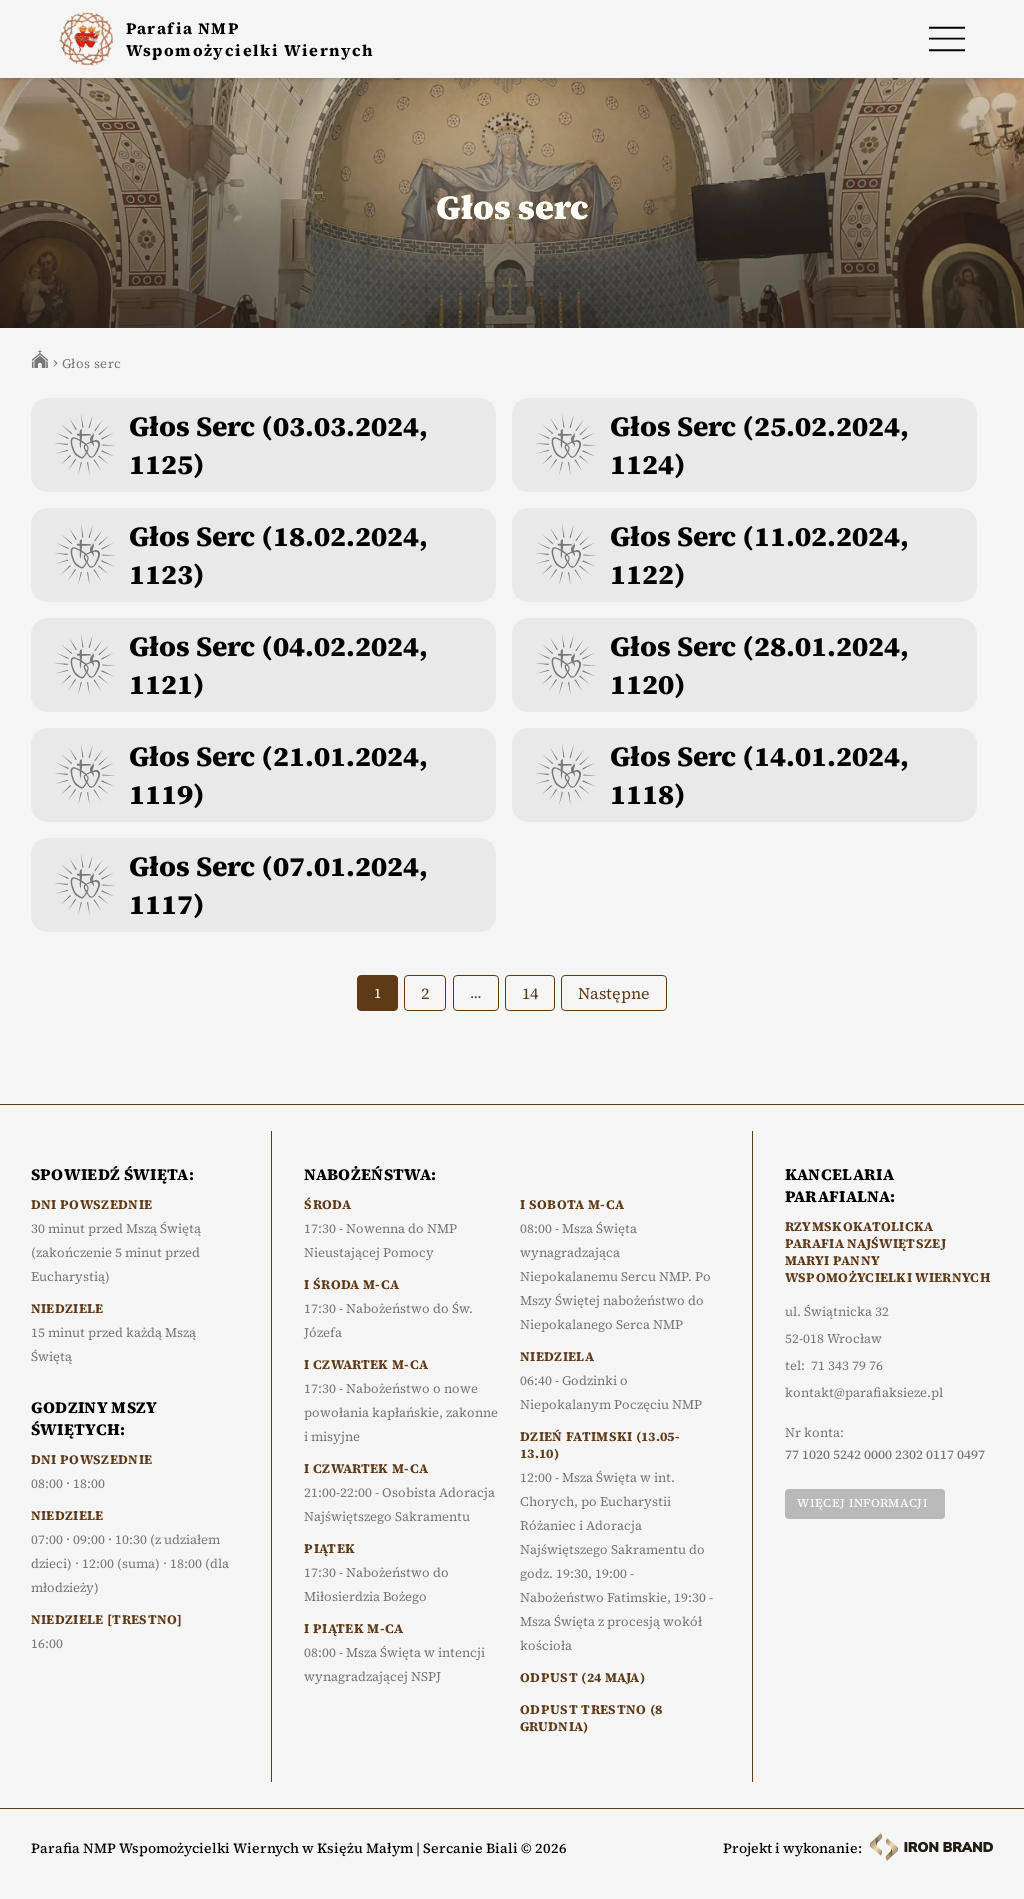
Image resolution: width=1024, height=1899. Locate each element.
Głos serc (92, 363)
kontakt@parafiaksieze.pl (864, 1393)
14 (530, 993)
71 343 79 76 (847, 1366)
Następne (614, 993)
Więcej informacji (862, 1503)
